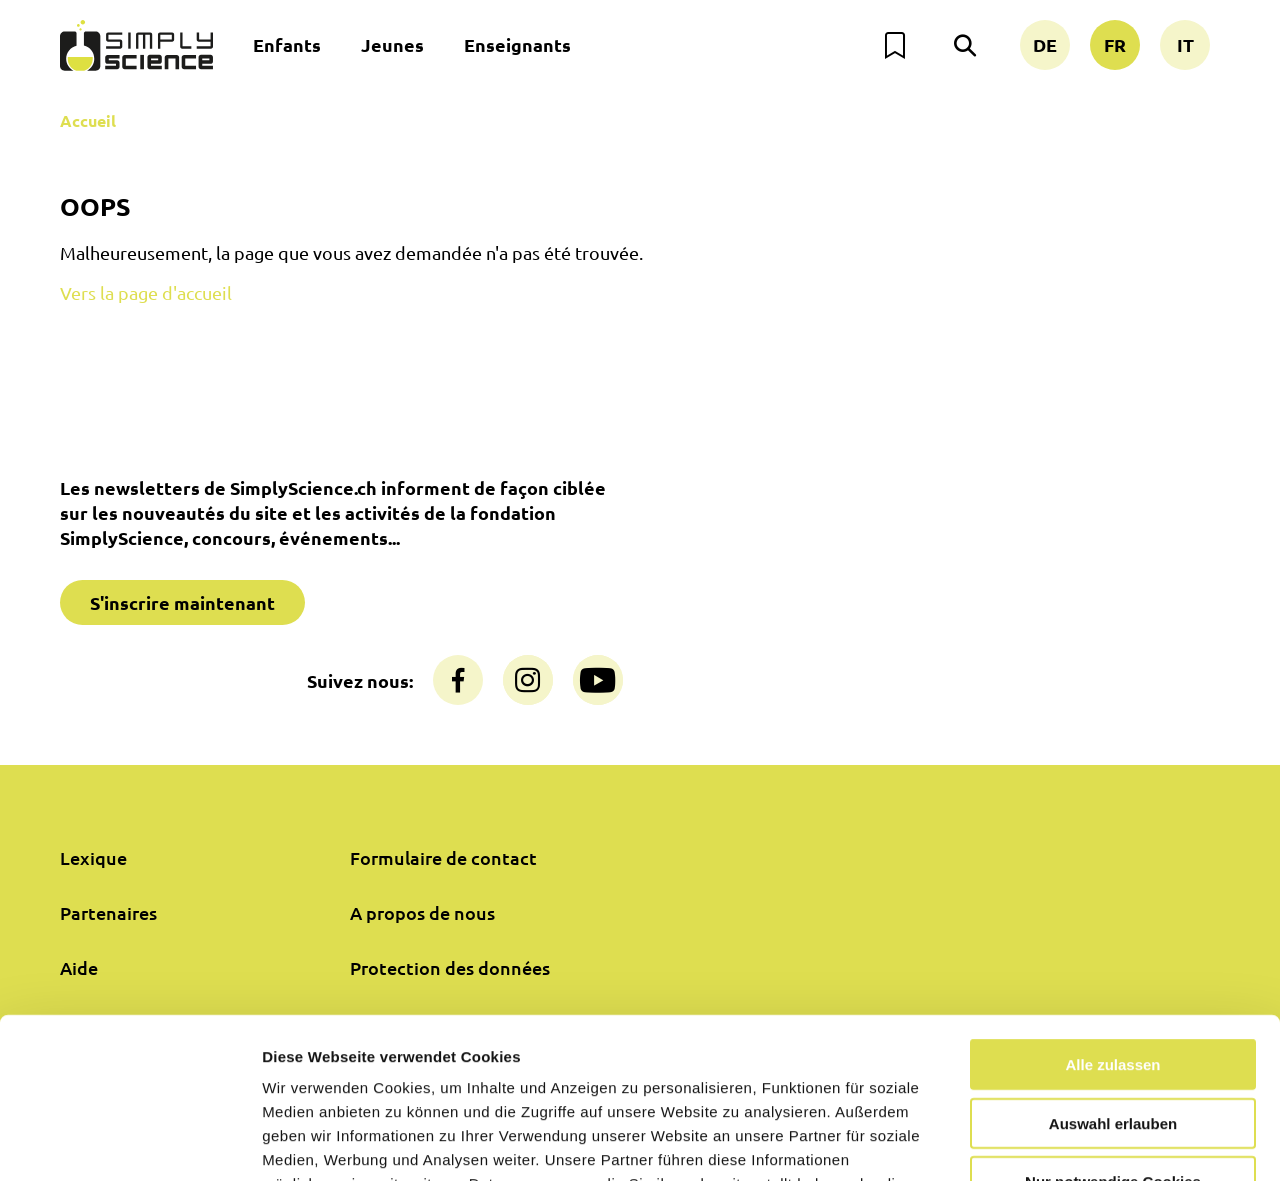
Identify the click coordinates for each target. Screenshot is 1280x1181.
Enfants (287, 44)
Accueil (88, 120)
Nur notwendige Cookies (1113, 1034)
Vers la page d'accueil (146, 292)
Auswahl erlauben (1113, 976)
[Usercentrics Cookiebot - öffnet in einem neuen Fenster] (129, 1142)
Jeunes (392, 44)
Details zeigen (1063, 1141)
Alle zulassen (1112, 917)
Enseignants (517, 44)
